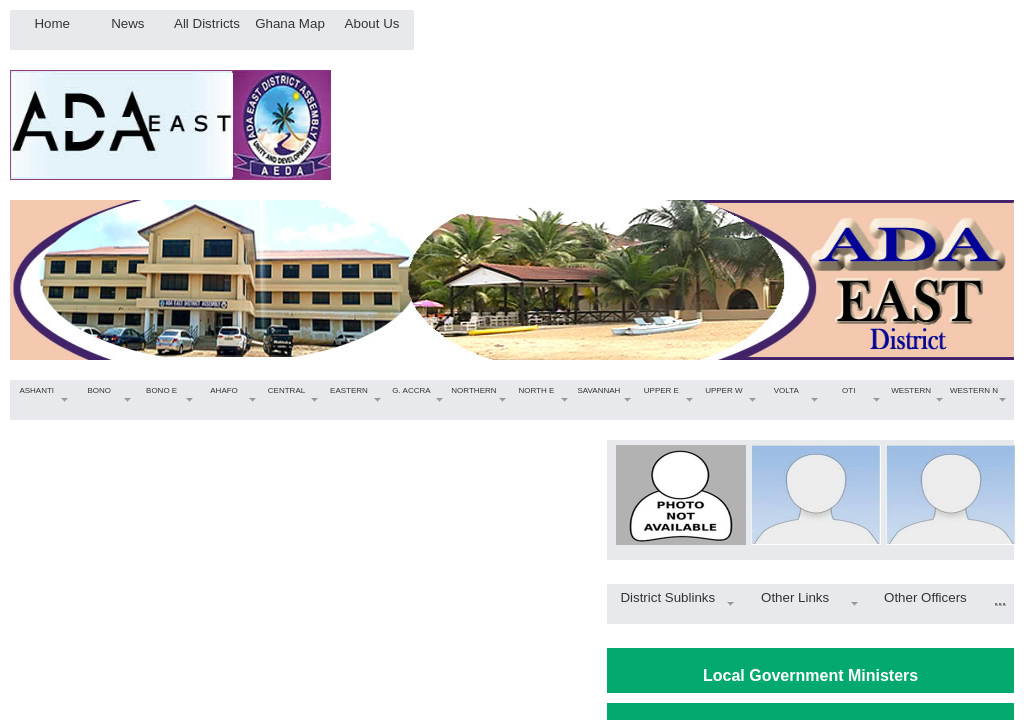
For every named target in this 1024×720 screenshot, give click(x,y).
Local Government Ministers (810, 675)
